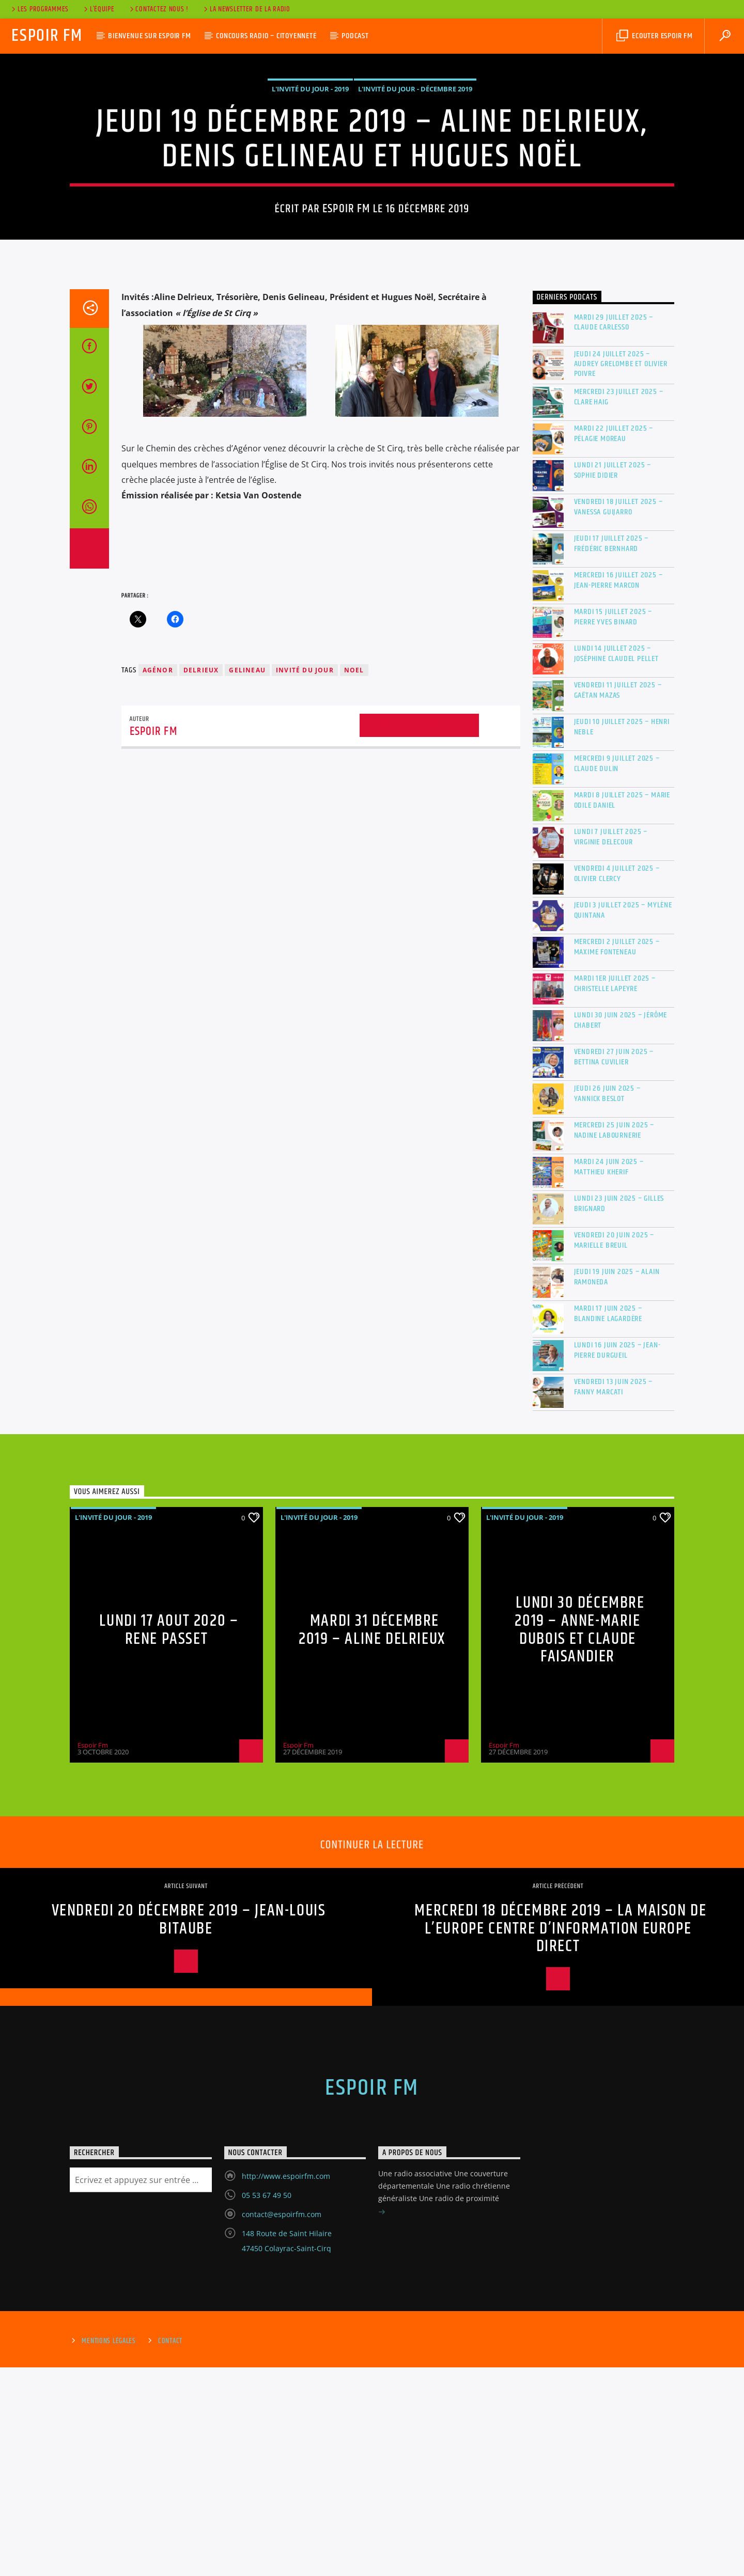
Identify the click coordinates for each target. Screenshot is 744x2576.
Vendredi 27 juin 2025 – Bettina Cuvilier (614, 1265)
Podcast (355, 35)
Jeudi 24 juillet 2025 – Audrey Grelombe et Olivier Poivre (621, 573)
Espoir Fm (46, 36)
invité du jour (305, 878)
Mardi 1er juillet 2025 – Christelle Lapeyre (615, 1192)
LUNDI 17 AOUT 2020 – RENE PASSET (168, 1838)
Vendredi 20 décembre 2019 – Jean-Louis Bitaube (189, 2128)
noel (354, 878)
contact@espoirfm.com (281, 2423)
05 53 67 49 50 (266, 2404)
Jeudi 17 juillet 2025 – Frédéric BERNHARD (611, 752)
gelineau (247, 878)
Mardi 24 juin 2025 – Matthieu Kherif (609, 1375)
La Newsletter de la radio (246, 9)
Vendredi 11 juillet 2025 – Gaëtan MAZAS (618, 898)
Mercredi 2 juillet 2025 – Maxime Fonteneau (617, 1155)
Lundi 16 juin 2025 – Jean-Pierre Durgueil (617, 1558)
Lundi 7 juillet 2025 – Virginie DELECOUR (611, 1045)
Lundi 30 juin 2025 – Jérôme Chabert (621, 1228)
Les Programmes (39, 9)
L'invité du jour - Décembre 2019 (415, 193)
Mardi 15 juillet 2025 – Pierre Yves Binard (613, 825)
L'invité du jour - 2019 (310, 193)
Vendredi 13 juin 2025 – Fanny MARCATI (613, 1595)
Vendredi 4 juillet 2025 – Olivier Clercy (617, 1082)
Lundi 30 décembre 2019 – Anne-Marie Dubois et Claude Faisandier (579, 1838)
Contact (170, 2549)
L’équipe (98, 9)
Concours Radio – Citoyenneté (266, 35)
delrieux (201, 878)
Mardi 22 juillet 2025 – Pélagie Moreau (613, 642)
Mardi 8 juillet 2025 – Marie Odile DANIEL (622, 1008)
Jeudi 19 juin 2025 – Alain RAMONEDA (617, 1485)
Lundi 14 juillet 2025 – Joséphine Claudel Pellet (616, 862)
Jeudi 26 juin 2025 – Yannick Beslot (607, 1302)
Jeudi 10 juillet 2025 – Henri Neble (622, 935)
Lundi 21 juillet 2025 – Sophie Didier (612, 678)
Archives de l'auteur (419, 933)
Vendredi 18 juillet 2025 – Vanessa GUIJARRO (618, 715)
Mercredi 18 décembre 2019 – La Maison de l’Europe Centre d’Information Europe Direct (560, 2137)
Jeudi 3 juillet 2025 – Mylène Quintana (623, 1118)
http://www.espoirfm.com (286, 2385)
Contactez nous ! (158, 9)
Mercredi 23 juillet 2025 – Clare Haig (618, 605)
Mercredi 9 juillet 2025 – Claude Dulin (617, 972)
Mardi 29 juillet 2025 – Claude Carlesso (613, 531)
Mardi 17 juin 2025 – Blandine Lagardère (608, 1522)
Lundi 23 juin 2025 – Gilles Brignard (619, 1412)
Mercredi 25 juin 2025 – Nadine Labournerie (614, 1338)
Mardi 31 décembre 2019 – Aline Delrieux (372, 1838)
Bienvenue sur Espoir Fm (149, 35)
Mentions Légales (109, 2549)
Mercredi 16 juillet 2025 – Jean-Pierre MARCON (618, 788)
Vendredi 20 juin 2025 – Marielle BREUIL (614, 1448)
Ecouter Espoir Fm (654, 35)
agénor (158, 878)
